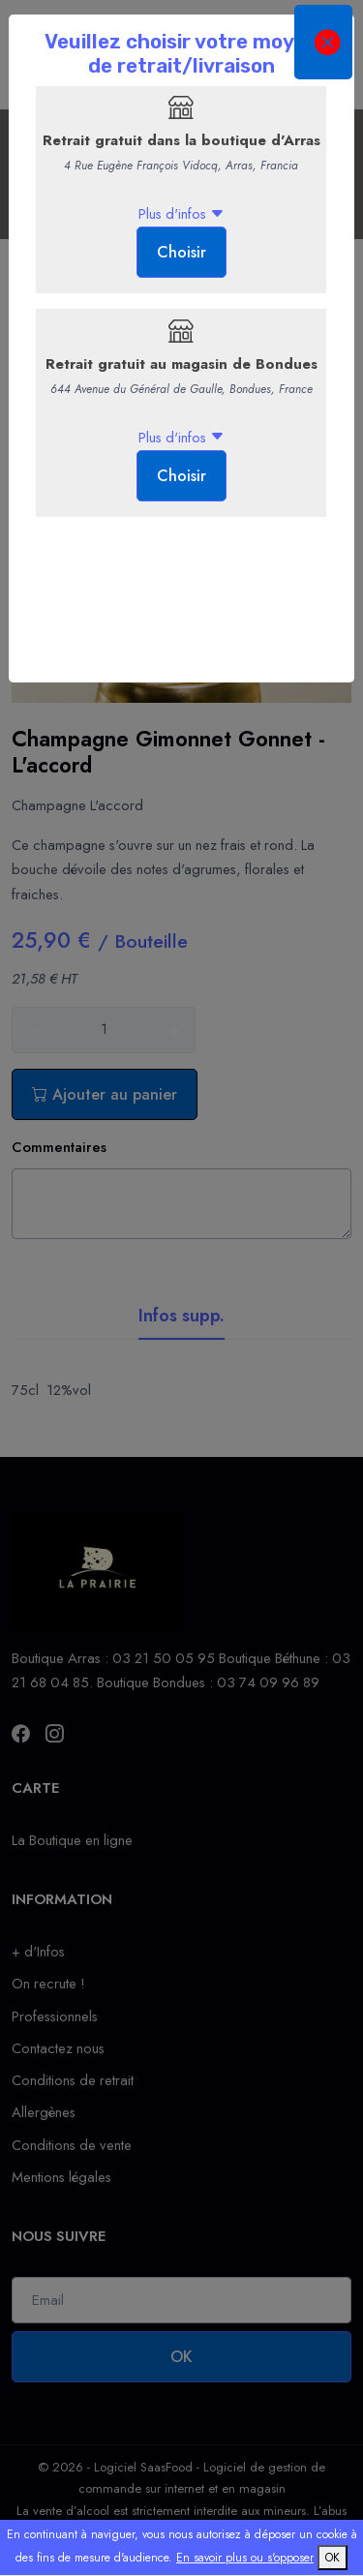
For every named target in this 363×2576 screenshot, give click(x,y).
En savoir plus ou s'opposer (245, 2557)
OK (332, 2557)
